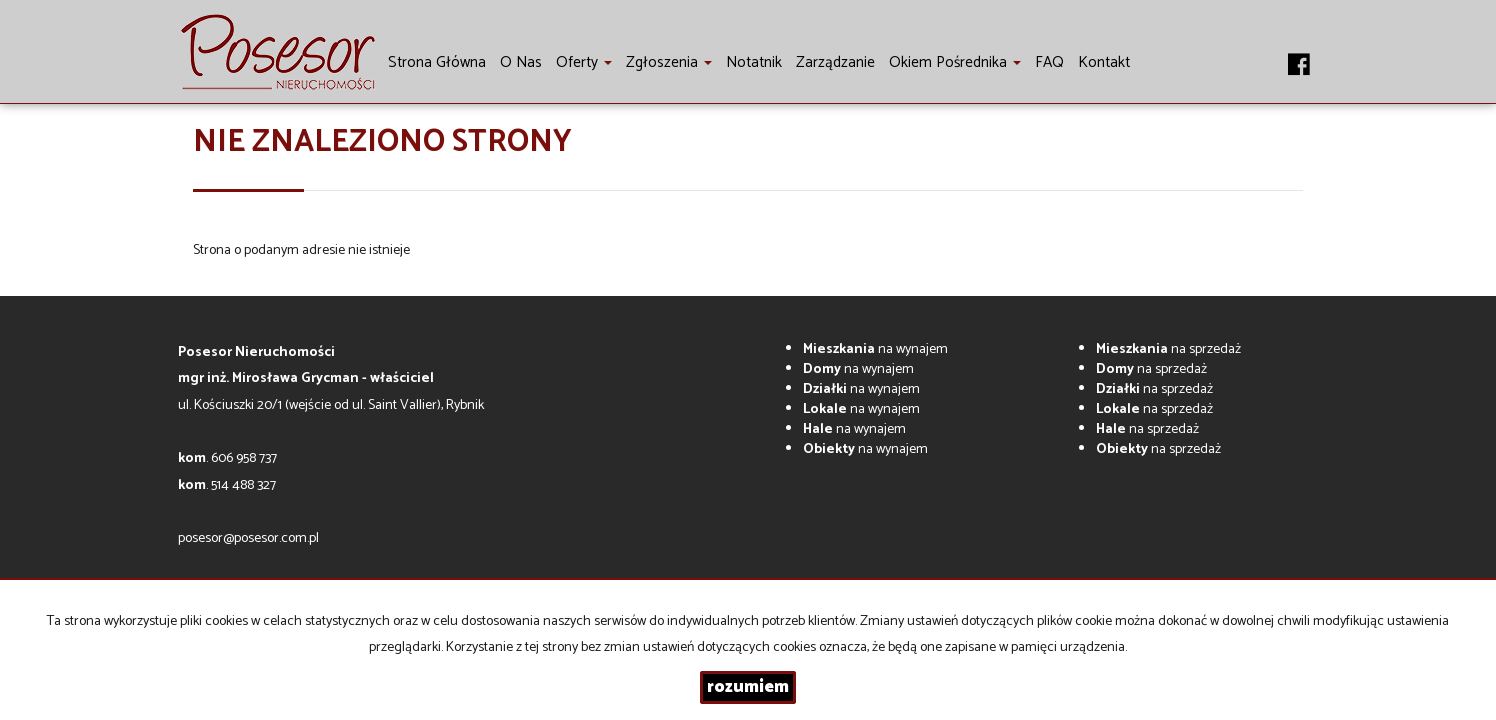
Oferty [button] (584, 62)
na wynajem (875, 349)
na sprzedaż (1168, 349)
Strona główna (437, 62)
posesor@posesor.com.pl (248, 538)
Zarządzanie (835, 62)
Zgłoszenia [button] (669, 62)
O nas (521, 62)
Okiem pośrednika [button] (955, 62)
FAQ (1049, 62)
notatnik (754, 62)
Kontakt (1104, 62)
